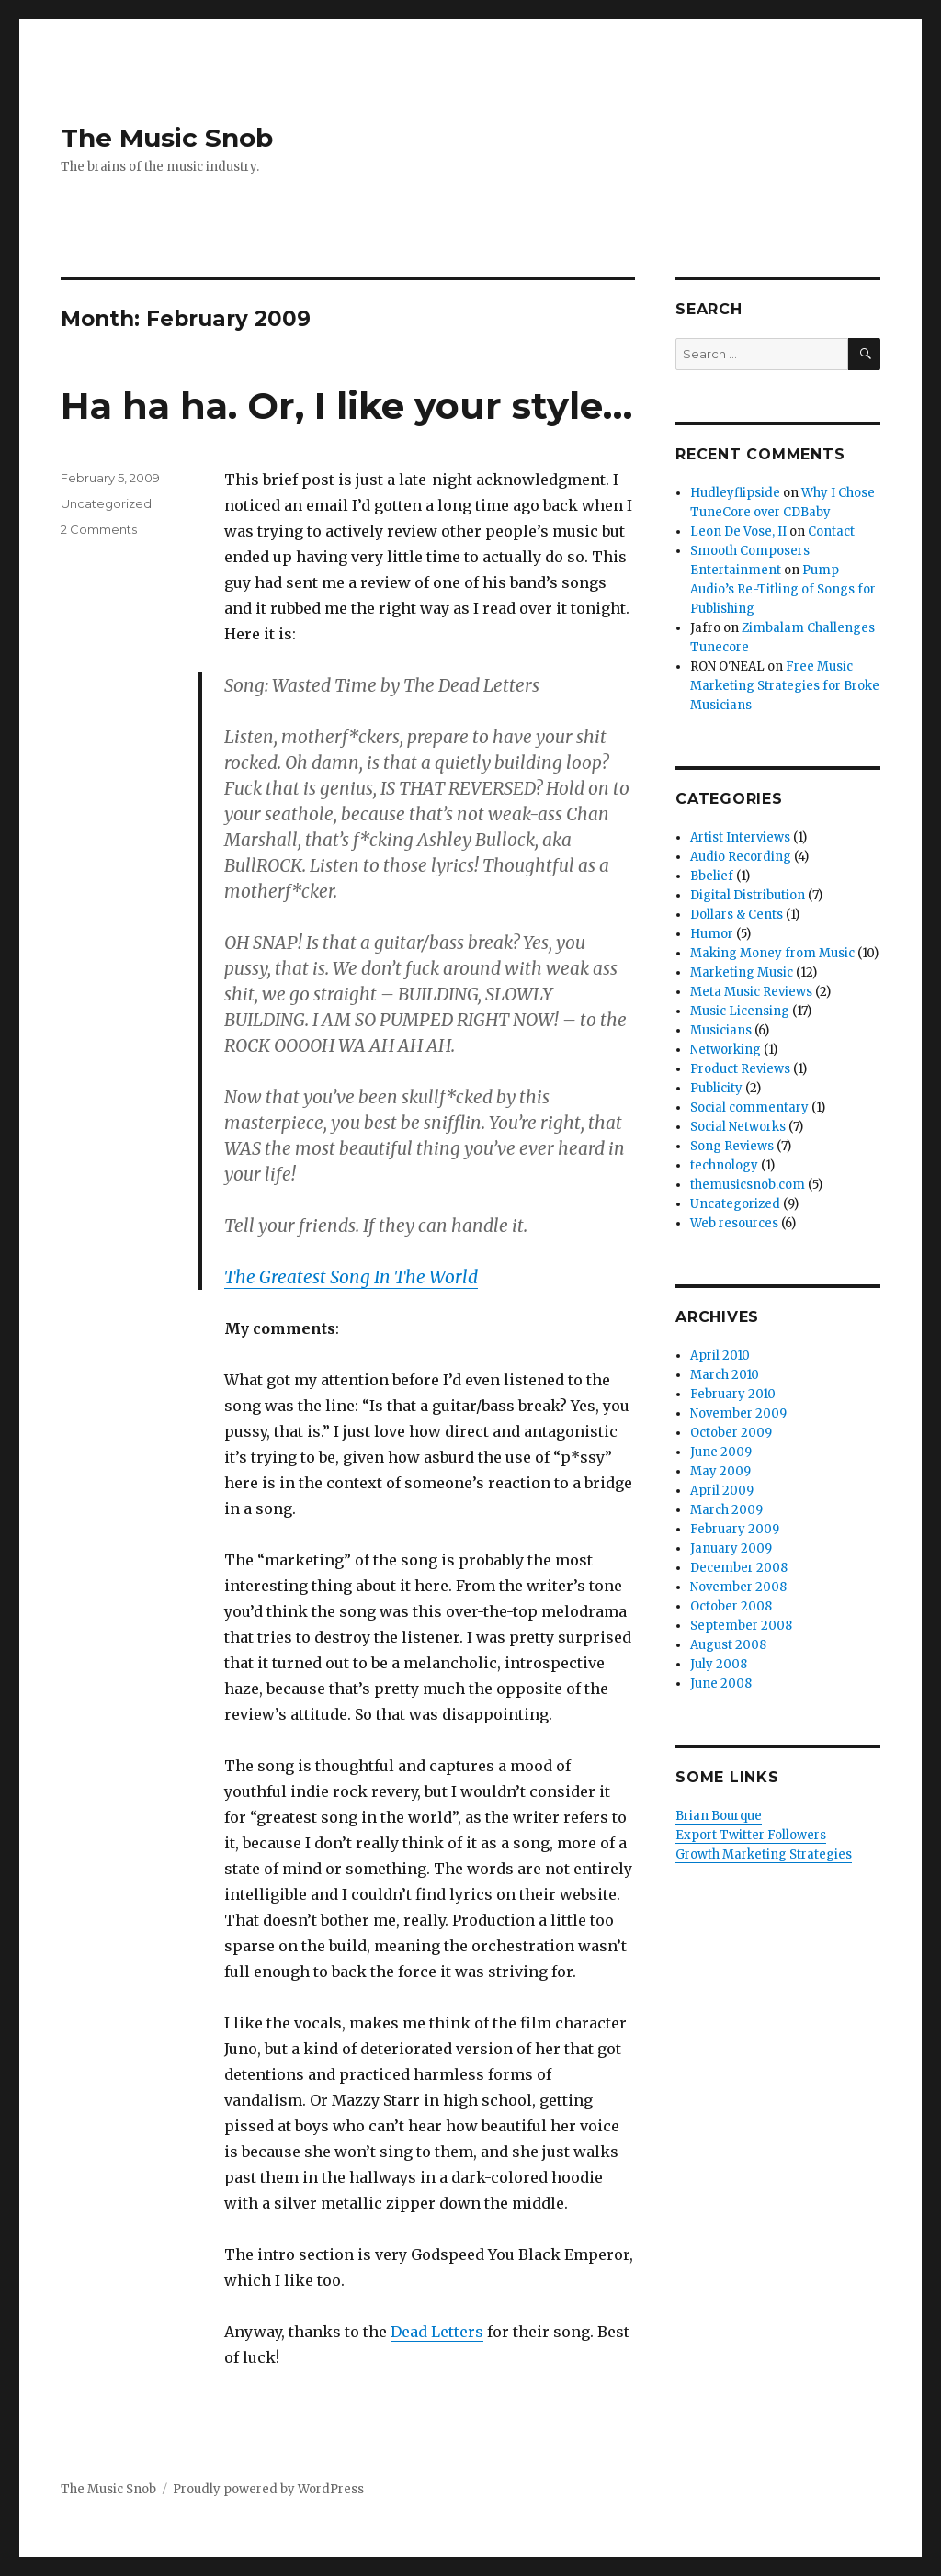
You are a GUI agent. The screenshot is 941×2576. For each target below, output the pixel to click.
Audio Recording (740, 856)
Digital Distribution (747, 895)
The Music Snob (167, 137)
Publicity (716, 1088)
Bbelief (711, 876)
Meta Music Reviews (751, 992)
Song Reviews (732, 1146)
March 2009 (726, 1510)
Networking (725, 1049)
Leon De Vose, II (738, 531)
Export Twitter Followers (750, 1835)
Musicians (721, 1030)
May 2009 (720, 1471)
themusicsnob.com (747, 1184)
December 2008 (739, 1568)
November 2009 (738, 1413)
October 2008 (731, 1606)
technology (724, 1165)
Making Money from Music (772, 953)
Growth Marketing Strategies (763, 1854)
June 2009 (721, 1452)
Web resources (734, 1223)
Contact (831, 531)
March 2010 (724, 1375)
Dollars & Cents (736, 914)
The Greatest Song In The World (351, 1277)
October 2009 (731, 1433)
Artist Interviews (740, 837)
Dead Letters (437, 2331)
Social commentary (749, 1107)
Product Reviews (740, 1069)
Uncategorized (106, 503)
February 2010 (733, 1394)
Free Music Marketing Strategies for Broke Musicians (784, 686)
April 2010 (720, 1355)
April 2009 (722, 1490)
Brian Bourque (718, 1816)
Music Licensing (739, 1011)
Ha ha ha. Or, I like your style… (346, 405)
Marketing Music (741, 972)
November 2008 (738, 1587)
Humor (711, 934)
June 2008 (721, 1683)
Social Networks (738, 1127)
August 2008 (728, 1645)
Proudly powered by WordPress (268, 2489)
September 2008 (741, 1625)
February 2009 (734, 1529)
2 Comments (99, 529)
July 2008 (718, 1664)
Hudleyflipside (735, 493)
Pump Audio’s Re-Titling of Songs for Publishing (783, 589)
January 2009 (731, 1548)
